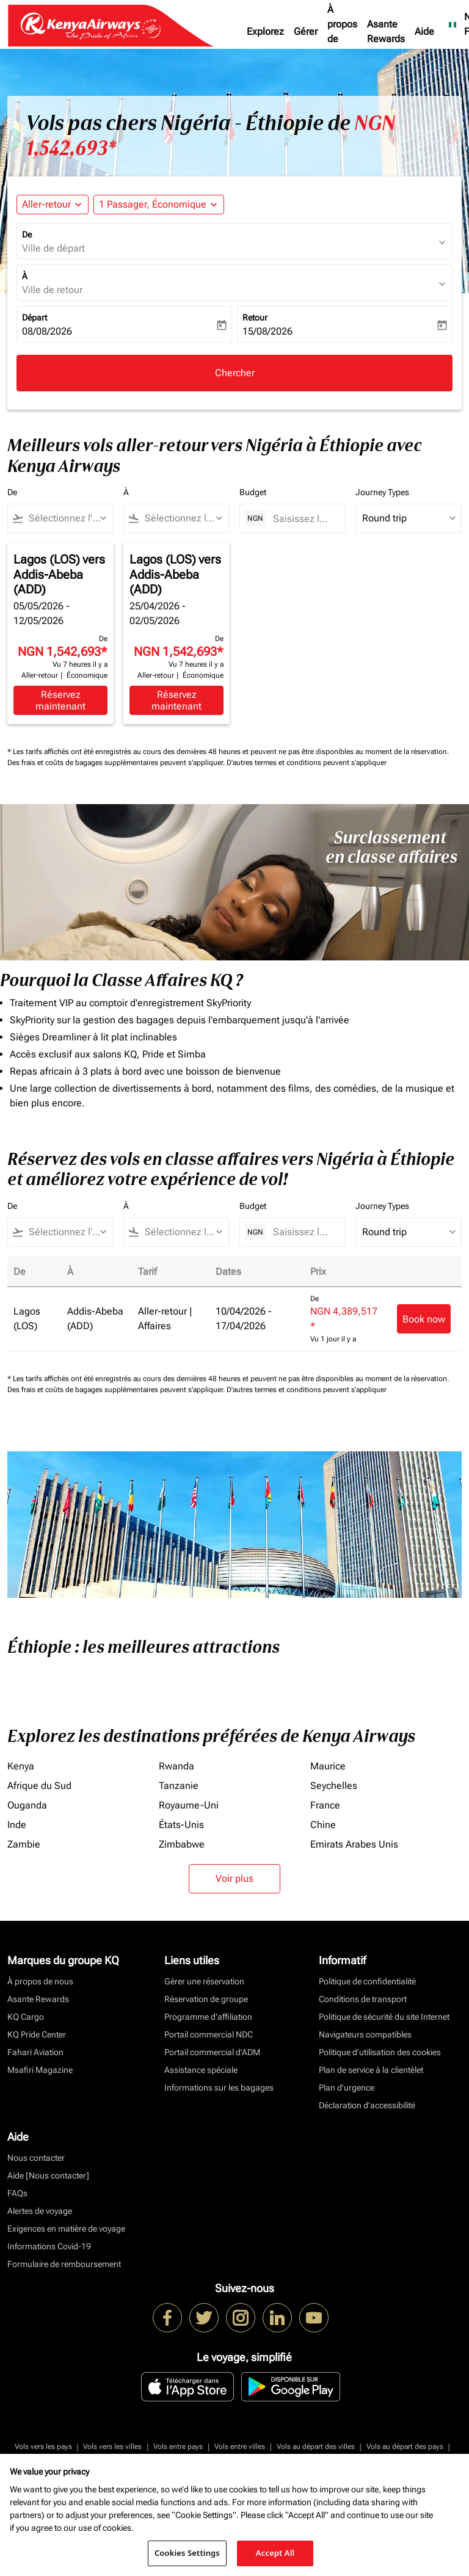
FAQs (17, 2193)
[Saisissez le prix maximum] (303, 518)
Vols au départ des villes (316, 2446)
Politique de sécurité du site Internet (384, 2017)
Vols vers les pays (43, 2446)
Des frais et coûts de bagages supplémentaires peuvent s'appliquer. (117, 762)
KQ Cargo (25, 2017)
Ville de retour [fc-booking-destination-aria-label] (52, 290)
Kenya (20, 1766)
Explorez (265, 31)
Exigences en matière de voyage (66, 2228)
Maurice (328, 1766)
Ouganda (27, 1805)
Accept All (275, 2552)
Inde (16, 1824)
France (325, 1805)
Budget (252, 492)
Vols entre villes (239, 2446)
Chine (323, 1824)
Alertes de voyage (39, 2211)
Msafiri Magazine (40, 2070)
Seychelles (333, 1785)
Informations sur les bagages (219, 2087)
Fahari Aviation (35, 2052)
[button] (158, 204)
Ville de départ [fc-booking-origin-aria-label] (53, 248)
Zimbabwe (182, 1844)
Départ (34, 317)
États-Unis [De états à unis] (181, 1824)
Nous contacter (36, 2158)
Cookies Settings (187, 2552)
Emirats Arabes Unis (354, 1844)
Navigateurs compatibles (365, 2034)
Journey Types (382, 492)
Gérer (306, 31)
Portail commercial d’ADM (212, 2052)
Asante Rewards (386, 31)
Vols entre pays (178, 2446)
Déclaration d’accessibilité (367, 2105)
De (27, 234)
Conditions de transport (363, 1999)
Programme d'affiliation (208, 2017)
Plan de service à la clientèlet (371, 2070)
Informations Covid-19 (49, 2246)
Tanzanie (178, 1785)
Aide (424, 31)
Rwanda (176, 1766)
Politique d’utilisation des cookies (380, 2052)
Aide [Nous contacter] (48, 2175)
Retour (254, 317)
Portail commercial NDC (208, 2034)
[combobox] (66, 518)
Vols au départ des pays (404, 2446)
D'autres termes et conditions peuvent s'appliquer (307, 762)
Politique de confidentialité (367, 1981)
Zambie (23, 1844)
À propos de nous (342, 31)
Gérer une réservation (204, 1981)
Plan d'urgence (346, 2087)
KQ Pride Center (36, 2034)
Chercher (235, 373)
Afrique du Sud (39, 1785)
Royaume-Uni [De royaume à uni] (189, 1805)
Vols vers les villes (112, 2446)
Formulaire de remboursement (64, 2264)
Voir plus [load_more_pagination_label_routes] (234, 1878)
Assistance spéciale (201, 2070)
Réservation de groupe (206, 1999)
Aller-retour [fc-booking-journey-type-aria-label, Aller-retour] (46, 204)
